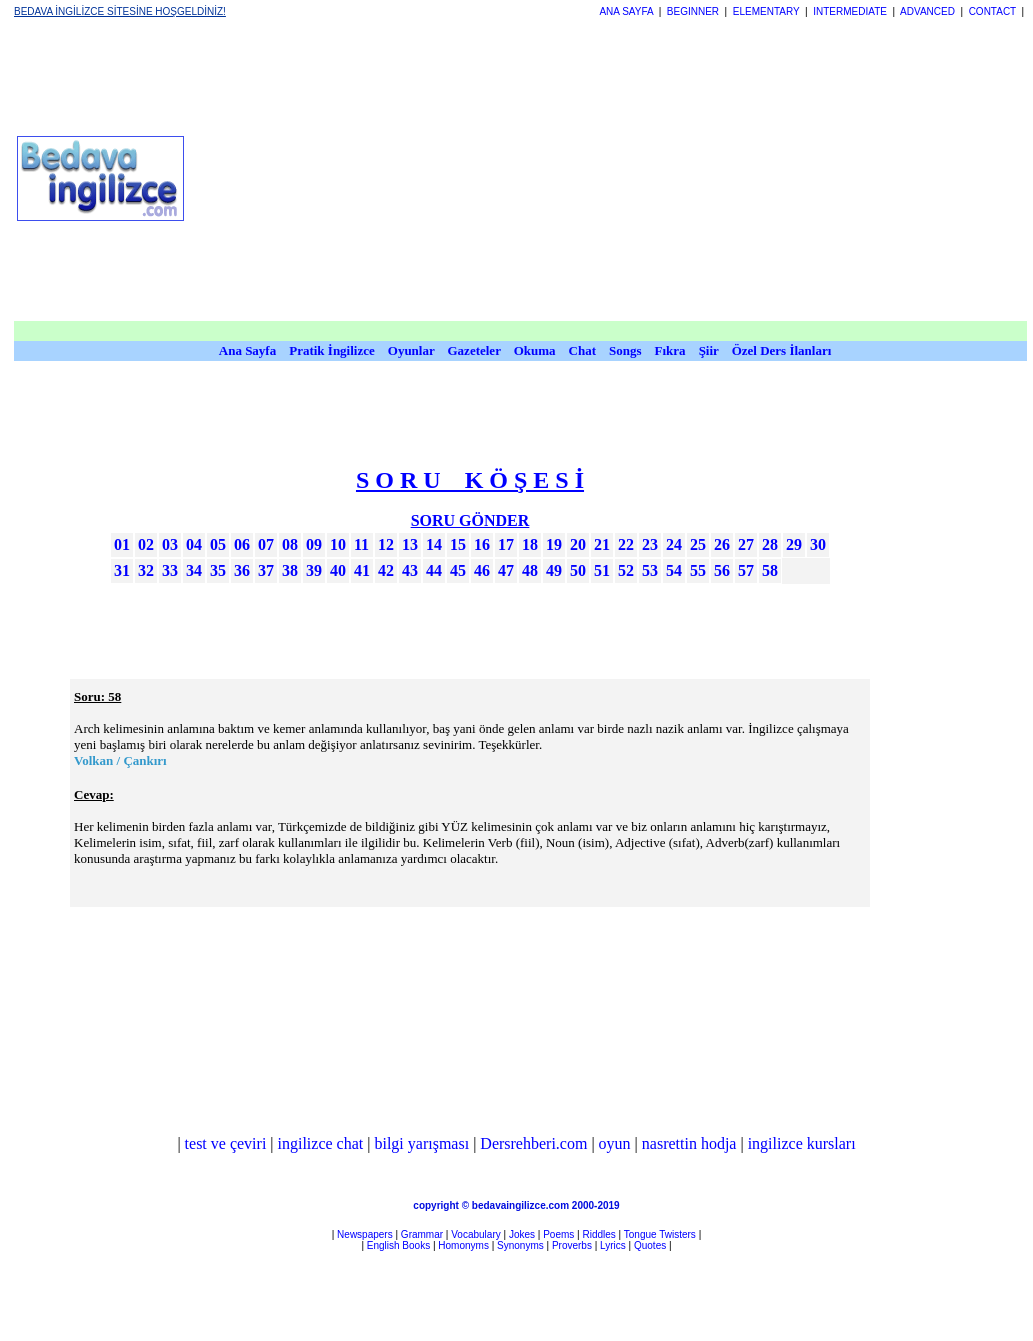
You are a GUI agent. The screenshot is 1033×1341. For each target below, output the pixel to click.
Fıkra (670, 350)
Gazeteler (476, 350)
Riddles (598, 1234)
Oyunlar (411, 350)
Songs (625, 350)
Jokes (522, 1234)
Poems (558, 1234)
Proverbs (572, 1245)
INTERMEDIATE (850, 11)
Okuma (536, 350)
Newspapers (365, 1234)
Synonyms (520, 1245)
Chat (582, 350)
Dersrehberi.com (533, 1143)
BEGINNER (693, 11)
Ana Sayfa (247, 350)
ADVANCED (927, 11)
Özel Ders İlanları (782, 350)
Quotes (650, 1245)
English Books (398, 1245)
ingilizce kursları (802, 1143)
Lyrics (613, 1245)
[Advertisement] (612, 178)
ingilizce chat (321, 1143)
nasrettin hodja (689, 1143)
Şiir (709, 350)
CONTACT (992, 11)
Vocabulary (475, 1234)
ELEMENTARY (766, 11)
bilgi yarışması (421, 1143)
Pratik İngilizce (332, 350)
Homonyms (463, 1245)
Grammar (422, 1234)
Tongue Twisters (660, 1234)
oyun (615, 1143)
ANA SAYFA (626, 11)
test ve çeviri (226, 1143)
